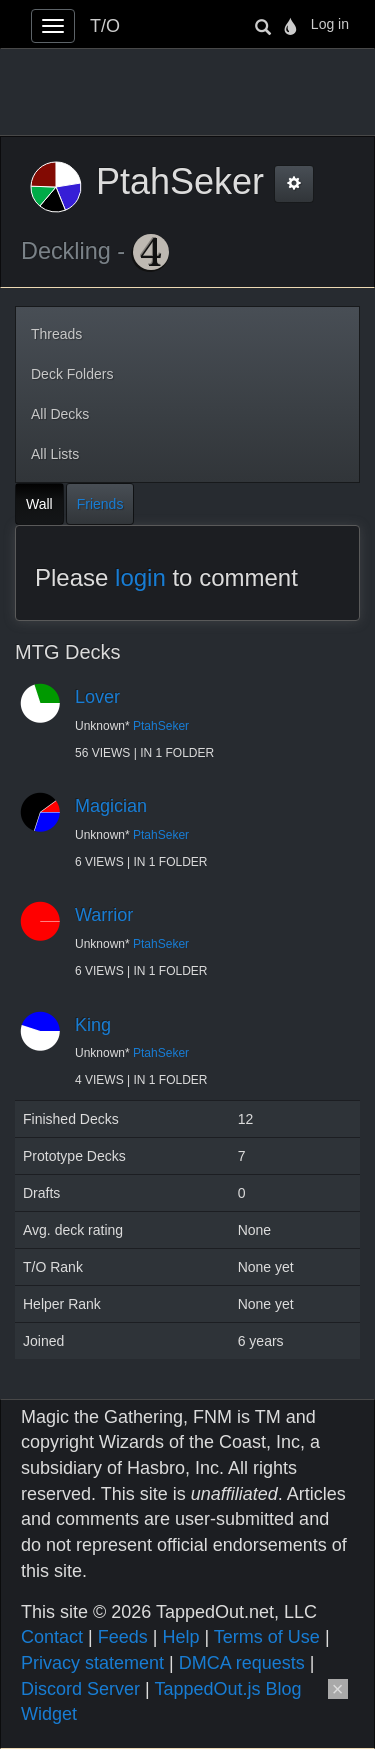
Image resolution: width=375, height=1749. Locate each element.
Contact (52, 1637)
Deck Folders (72, 374)
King (93, 1025)
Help (180, 1637)
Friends (100, 504)
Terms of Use (267, 1637)
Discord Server (80, 1689)
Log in (330, 24)
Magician (111, 806)
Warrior (104, 915)
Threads (56, 334)
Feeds (123, 1637)
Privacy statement (92, 1663)
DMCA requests (242, 1663)
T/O (105, 26)
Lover (97, 697)
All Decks (60, 414)
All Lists (55, 454)
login (140, 577)
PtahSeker (161, 726)
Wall (39, 504)
